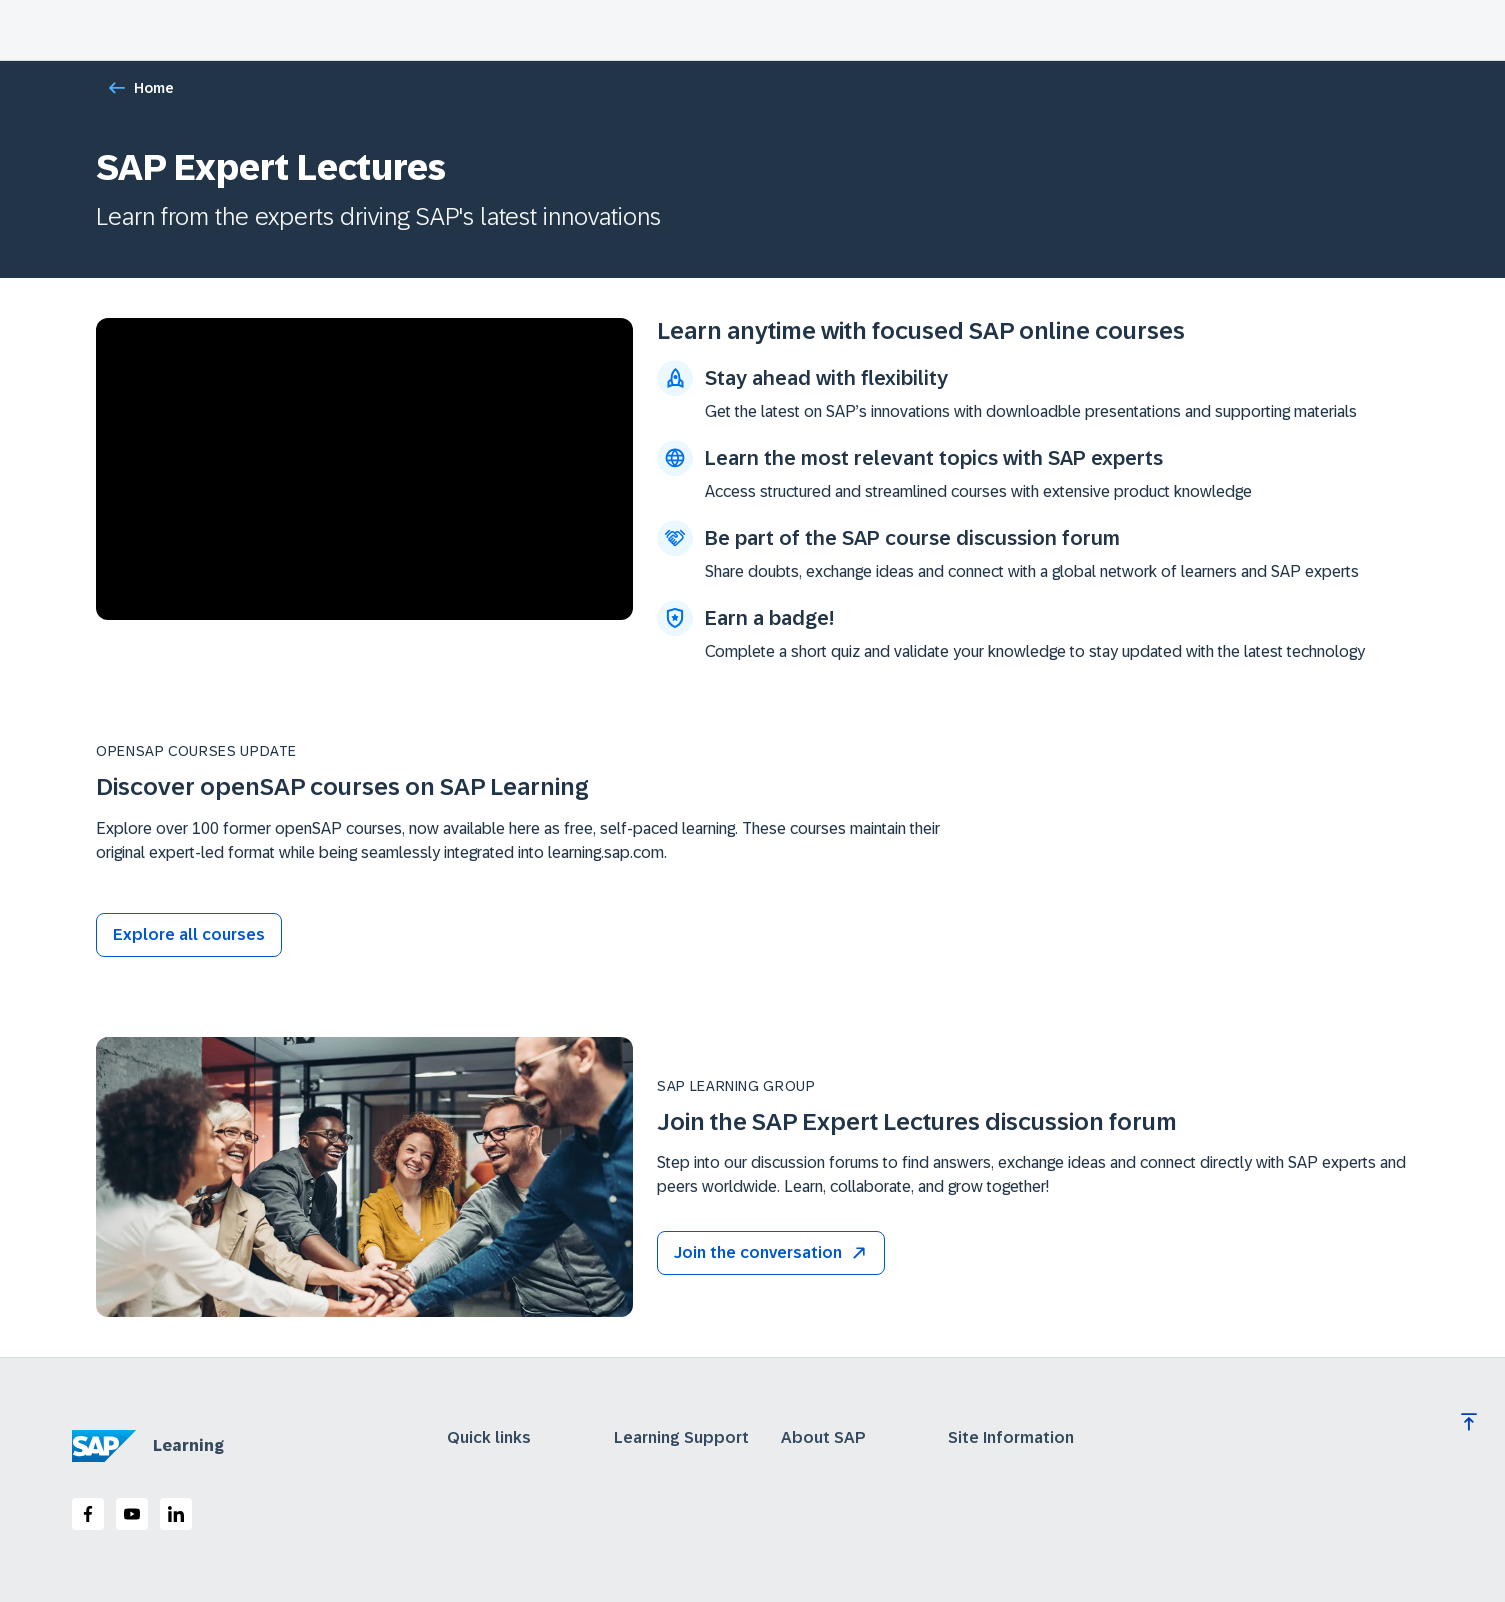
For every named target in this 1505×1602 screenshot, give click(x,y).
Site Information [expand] (1011, 1438)
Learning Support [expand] (681, 1438)
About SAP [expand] (823, 1438)
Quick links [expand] (489, 1438)
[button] (771, 1253)
